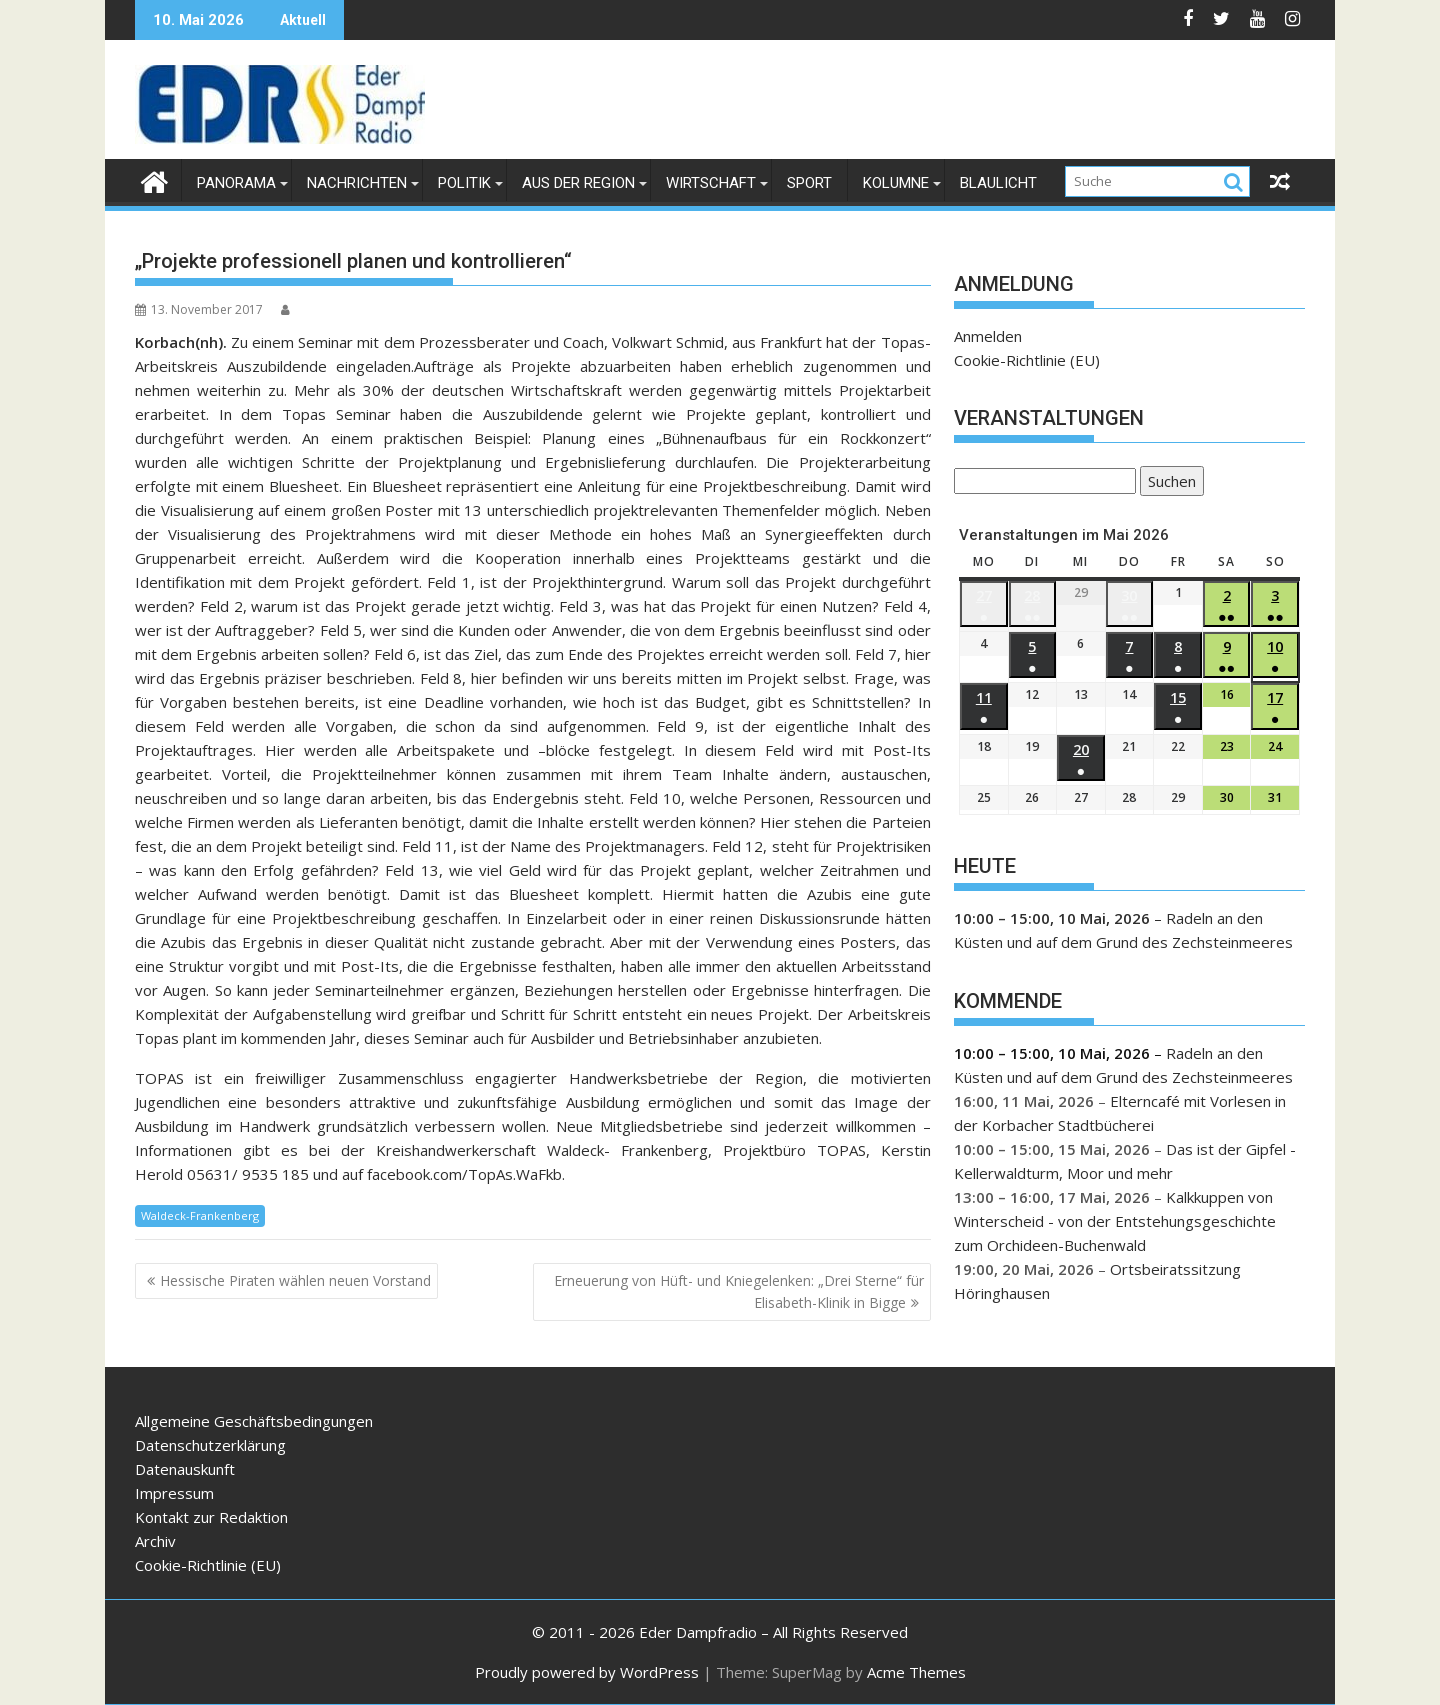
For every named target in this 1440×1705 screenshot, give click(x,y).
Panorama (236, 183)
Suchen (1168, 482)
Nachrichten (357, 183)
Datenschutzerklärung (210, 1445)
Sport (809, 183)
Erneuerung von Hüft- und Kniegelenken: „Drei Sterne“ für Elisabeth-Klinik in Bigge (739, 1291)
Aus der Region (578, 183)
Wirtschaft (711, 183)
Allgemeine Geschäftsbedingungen (254, 1421)
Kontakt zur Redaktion (211, 1517)
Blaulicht (998, 183)
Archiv (155, 1541)
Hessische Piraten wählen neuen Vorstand (295, 1280)
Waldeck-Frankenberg (200, 1215)
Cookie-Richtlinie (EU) (1027, 360)
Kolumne (896, 183)
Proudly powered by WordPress (587, 1672)
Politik (464, 183)
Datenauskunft (185, 1469)
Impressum (174, 1493)
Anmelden (988, 336)
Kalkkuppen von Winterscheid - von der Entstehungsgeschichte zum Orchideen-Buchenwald (1115, 1221)
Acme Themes (916, 1672)
